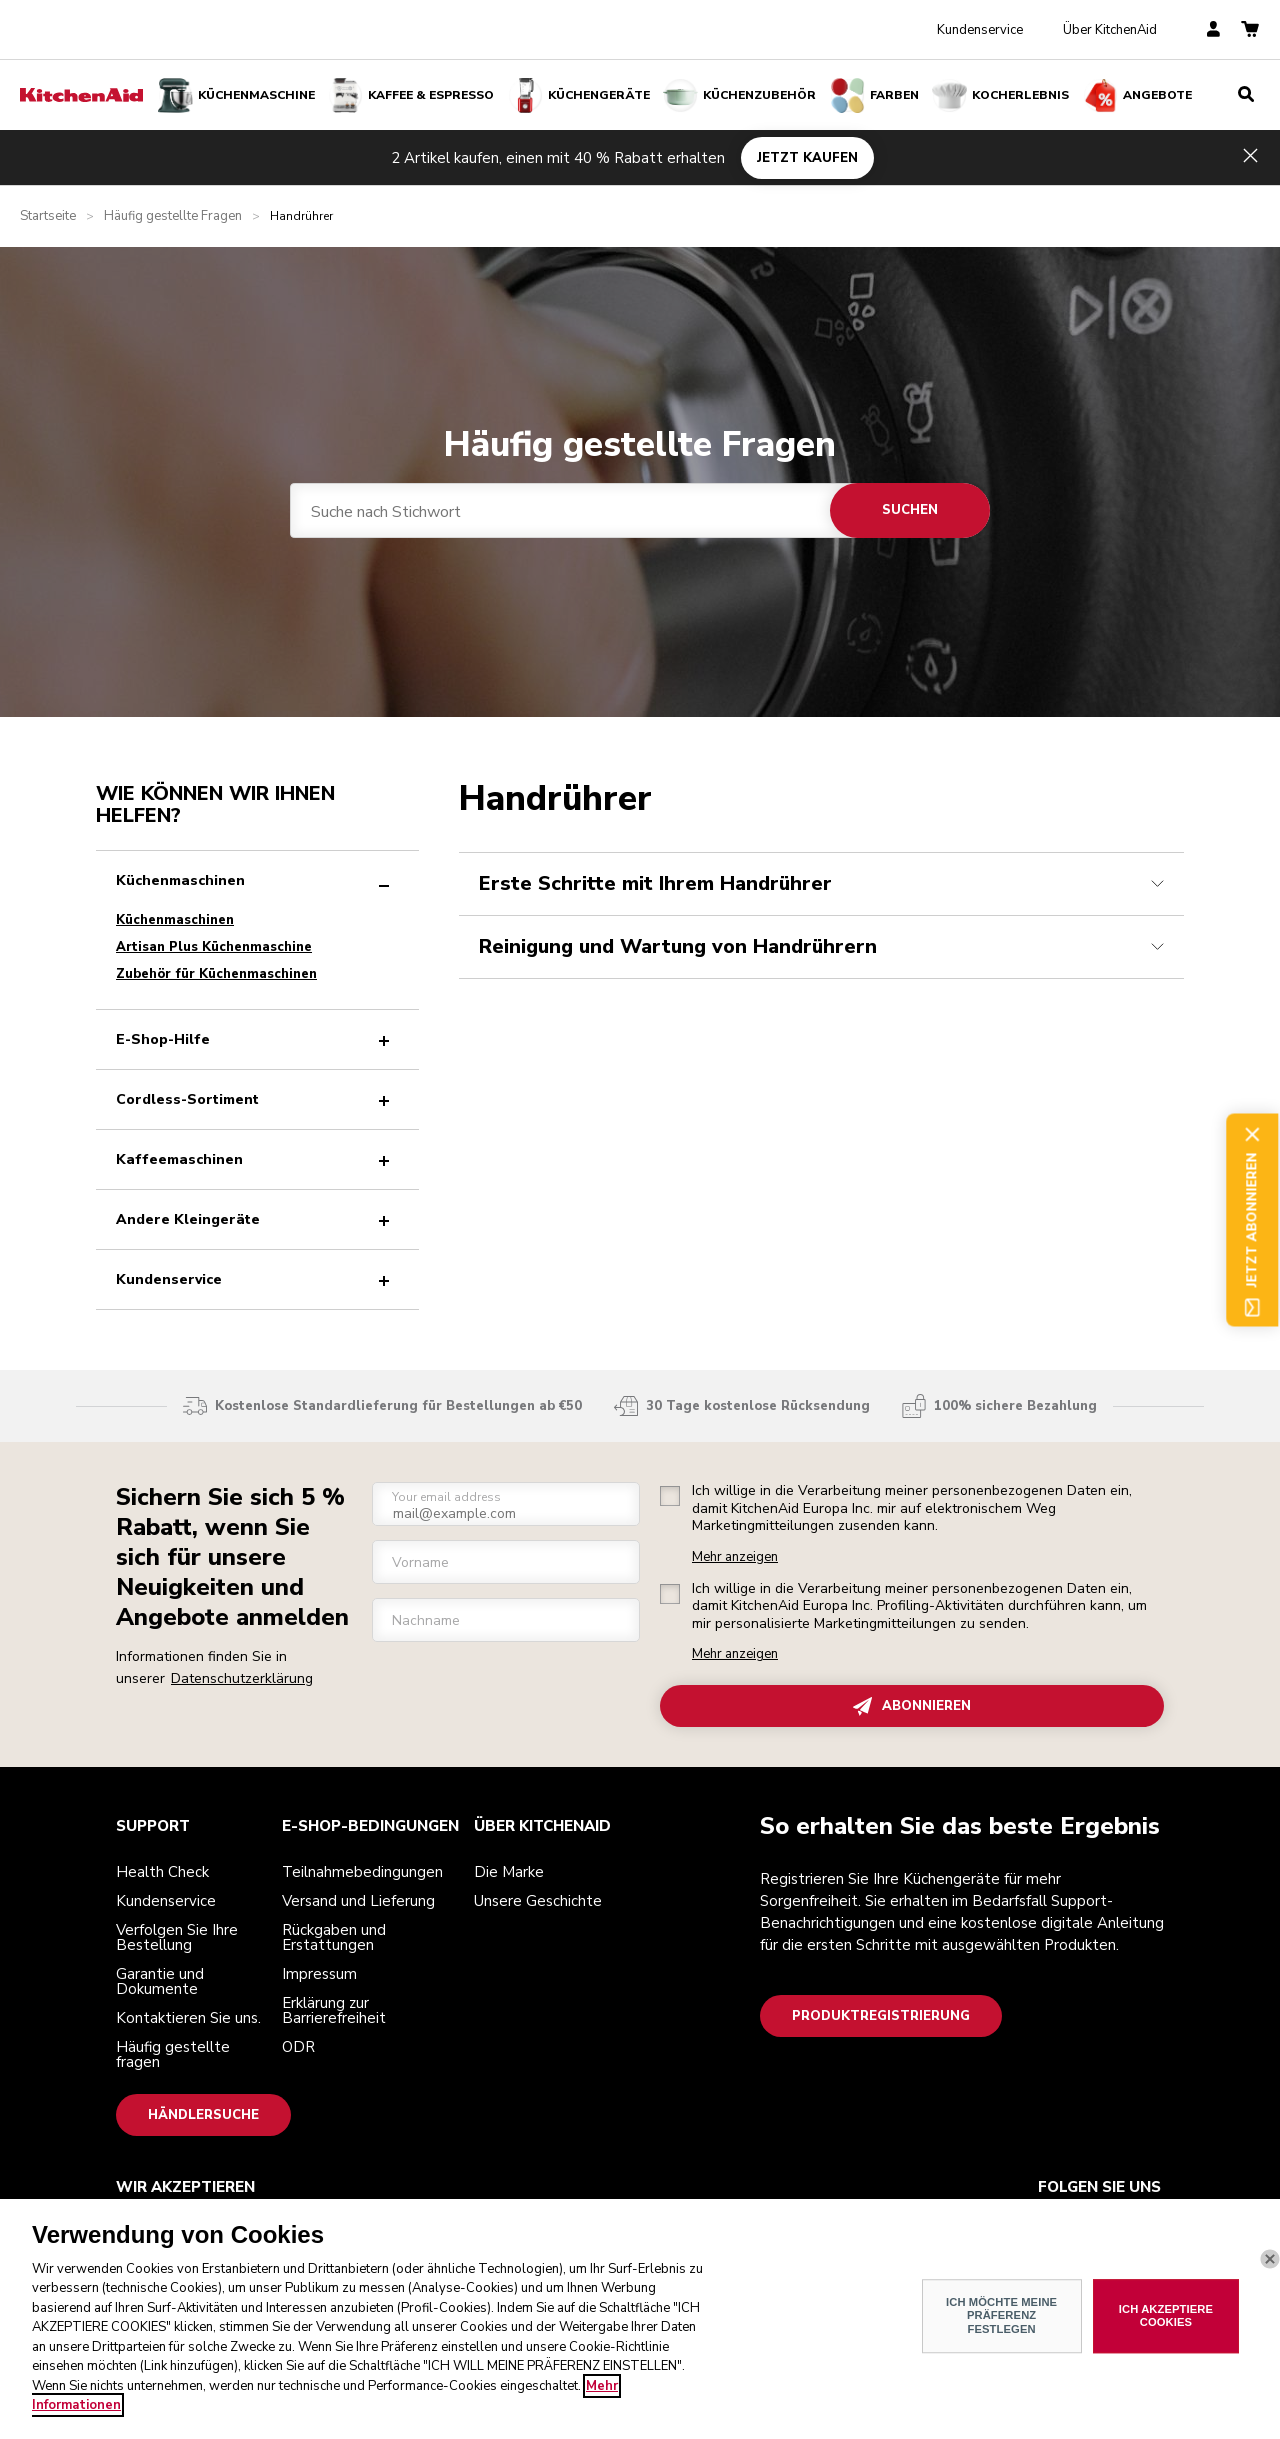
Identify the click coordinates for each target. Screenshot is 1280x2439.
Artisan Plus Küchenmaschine (214, 947)
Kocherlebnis (1000, 95)
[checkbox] (670, 1496)
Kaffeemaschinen (257, 1159)
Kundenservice (980, 30)
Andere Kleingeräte (257, 1219)
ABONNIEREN (912, 1706)
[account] (1213, 30)
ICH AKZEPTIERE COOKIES (1166, 2315)
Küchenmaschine (236, 95)
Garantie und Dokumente (160, 1981)
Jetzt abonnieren (1252, 1219)
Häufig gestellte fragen (173, 2054)
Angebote (1137, 95)
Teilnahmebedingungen (362, 1872)
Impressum (319, 1974)
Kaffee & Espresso (411, 95)
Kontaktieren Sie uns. (188, 2018)
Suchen (910, 510)
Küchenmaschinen (257, 880)
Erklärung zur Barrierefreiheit (334, 2010)
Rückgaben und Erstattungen (334, 1937)
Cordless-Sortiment (257, 1099)
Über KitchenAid (1110, 30)
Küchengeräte (579, 95)
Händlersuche (203, 2115)
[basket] (1250, 30)
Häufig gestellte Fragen (173, 216)
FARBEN (874, 95)
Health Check (162, 1872)
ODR (298, 2047)
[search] (1246, 95)
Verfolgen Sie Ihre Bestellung (177, 1937)
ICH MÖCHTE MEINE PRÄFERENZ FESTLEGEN (1001, 2315)
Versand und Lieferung (358, 1901)
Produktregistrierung (881, 2016)
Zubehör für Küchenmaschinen (216, 974)
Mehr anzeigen (735, 1557)
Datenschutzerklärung (242, 1678)
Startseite (48, 216)
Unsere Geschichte (538, 1901)
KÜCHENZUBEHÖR (739, 95)
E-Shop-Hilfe (257, 1039)
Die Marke (509, 1872)
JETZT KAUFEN (807, 157)
